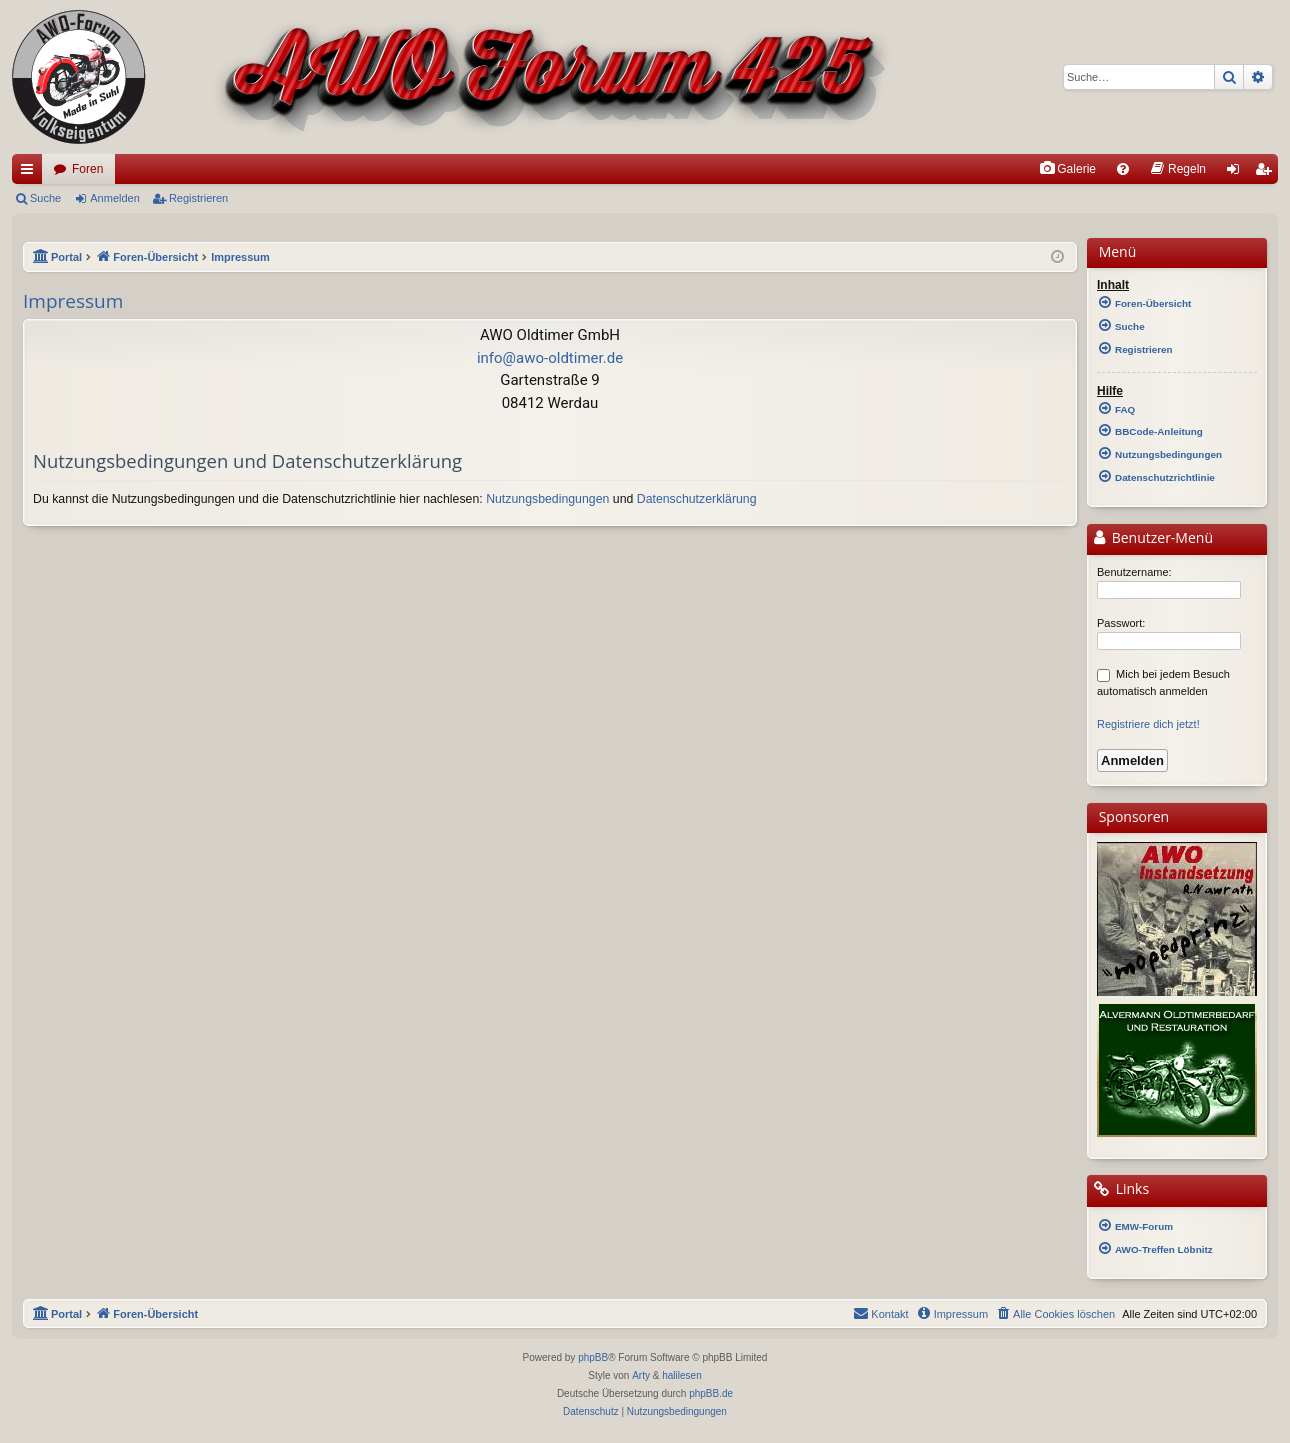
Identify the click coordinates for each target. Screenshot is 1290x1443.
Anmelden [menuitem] (1237, 173)
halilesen (681, 1375)
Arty (641, 1375)
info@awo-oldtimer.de (550, 358)
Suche (45, 198)
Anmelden (115, 198)
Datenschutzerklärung (697, 499)
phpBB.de (711, 1393)
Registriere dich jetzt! (1148, 724)
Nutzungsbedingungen (547, 499)
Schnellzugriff (31, 173)
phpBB (593, 1357)
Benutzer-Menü (1152, 539)
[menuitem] (1067, 169)
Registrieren (198, 198)
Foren (87, 169)
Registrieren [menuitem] (1267, 173)
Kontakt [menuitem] (880, 1313)
